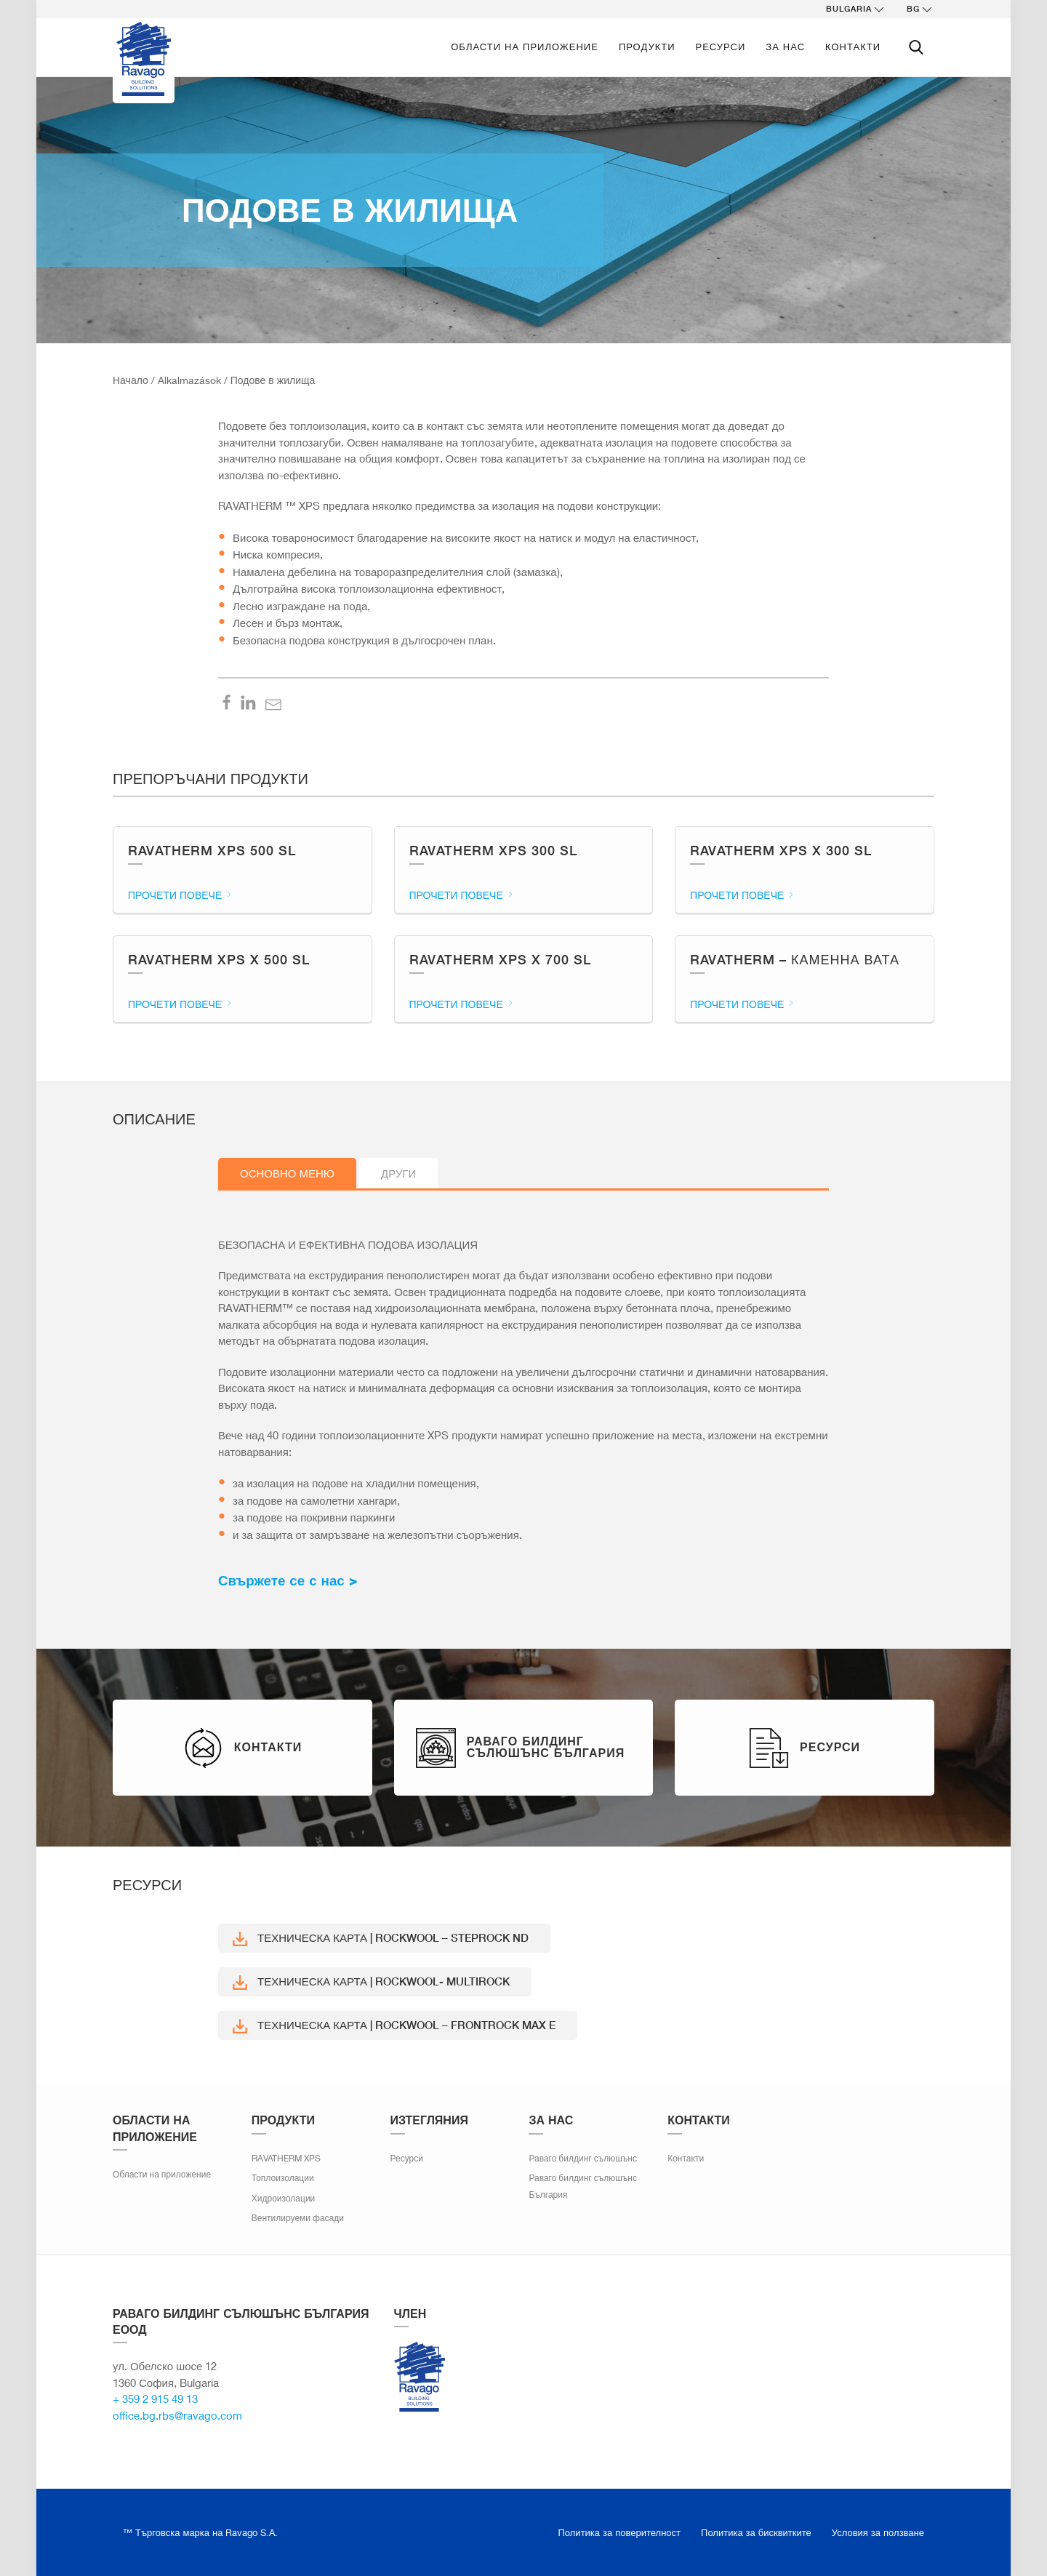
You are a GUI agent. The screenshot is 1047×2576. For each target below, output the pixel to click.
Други (398, 1173)
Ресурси (721, 46)
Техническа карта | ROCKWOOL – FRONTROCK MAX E (394, 2025)
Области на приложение (524, 46)
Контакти (852, 46)
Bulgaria (856, 9)
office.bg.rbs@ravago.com (177, 2415)
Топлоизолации (283, 2177)
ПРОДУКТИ (647, 46)
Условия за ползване (878, 2532)
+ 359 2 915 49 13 (155, 2398)
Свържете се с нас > (287, 1580)
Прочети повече (180, 895)
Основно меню (287, 1173)
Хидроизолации (284, 2198)
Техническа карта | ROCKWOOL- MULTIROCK (371, 1982)
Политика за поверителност (619, 2532)
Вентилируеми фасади (298, 2217)
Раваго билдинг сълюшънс (583, 2158)
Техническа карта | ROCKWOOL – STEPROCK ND (381, 1938)
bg (920, 9)
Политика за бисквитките (756, 2532)
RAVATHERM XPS (286, 2158)
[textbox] (523, 1581)
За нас (785, 46)
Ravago (419, 2377)
